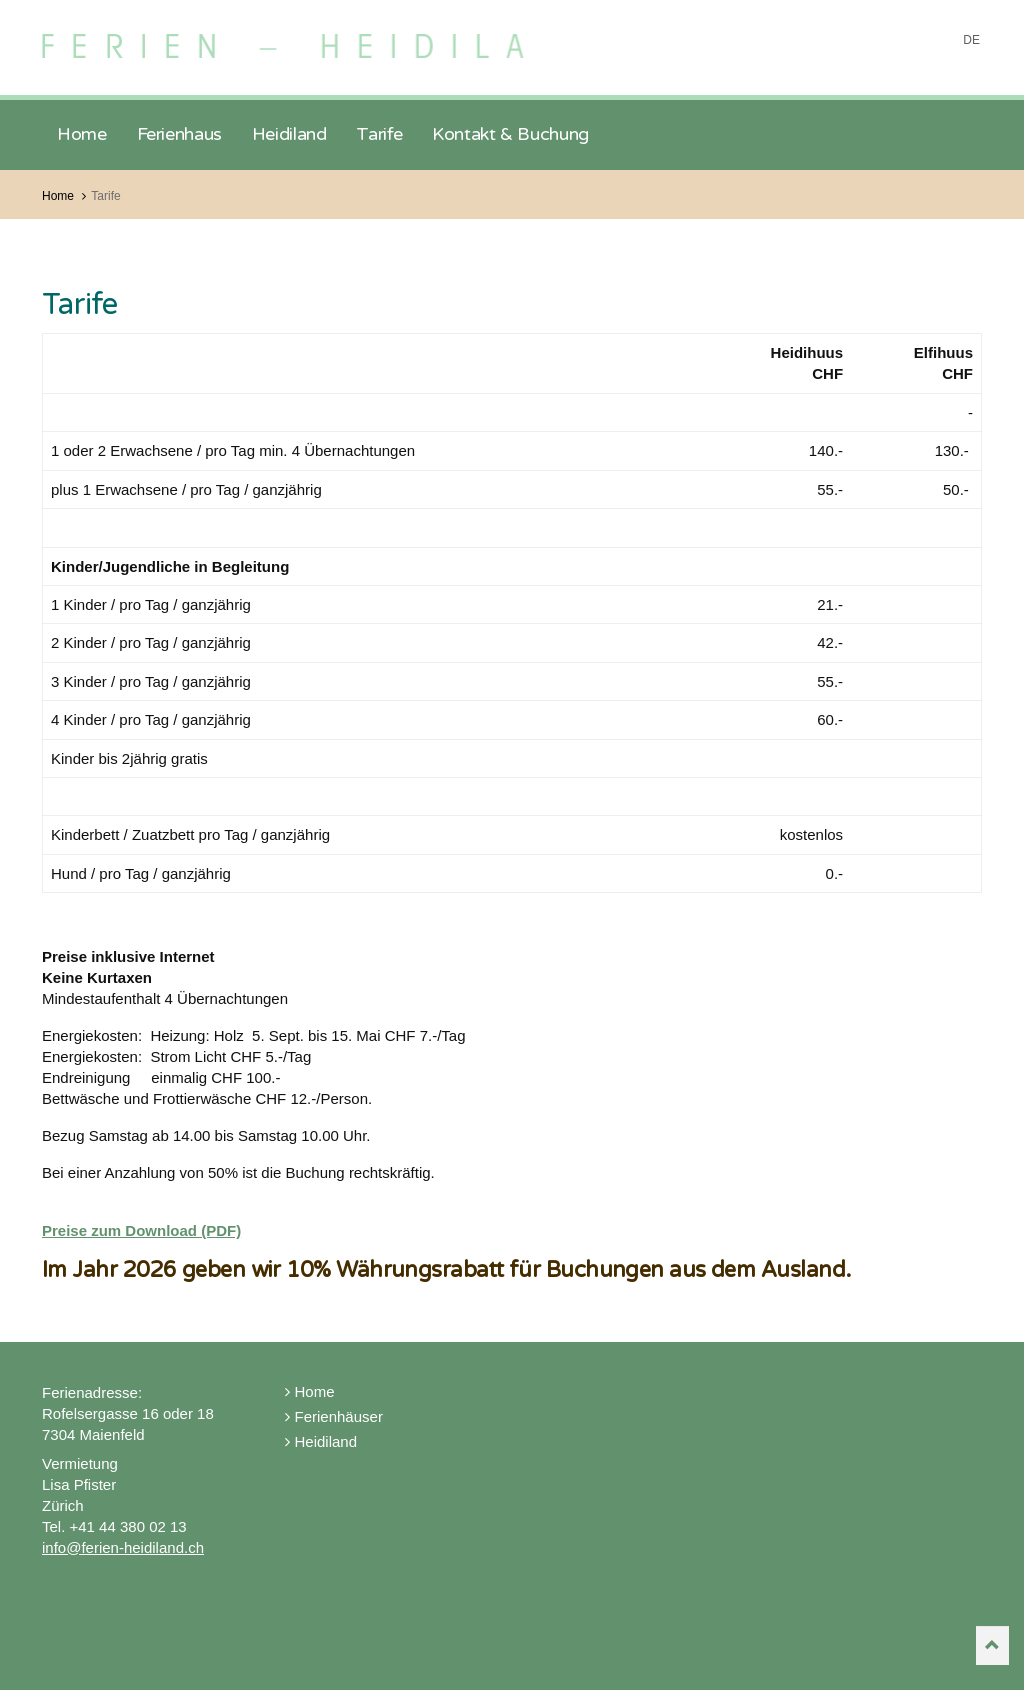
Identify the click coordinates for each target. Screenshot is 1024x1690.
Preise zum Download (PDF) (141, 1230)
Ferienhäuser (334, 1416)
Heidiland (321, 1441)
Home (310, 1391)
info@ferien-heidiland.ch (123, 1547)
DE (971, 40)
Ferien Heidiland (319, 38)
